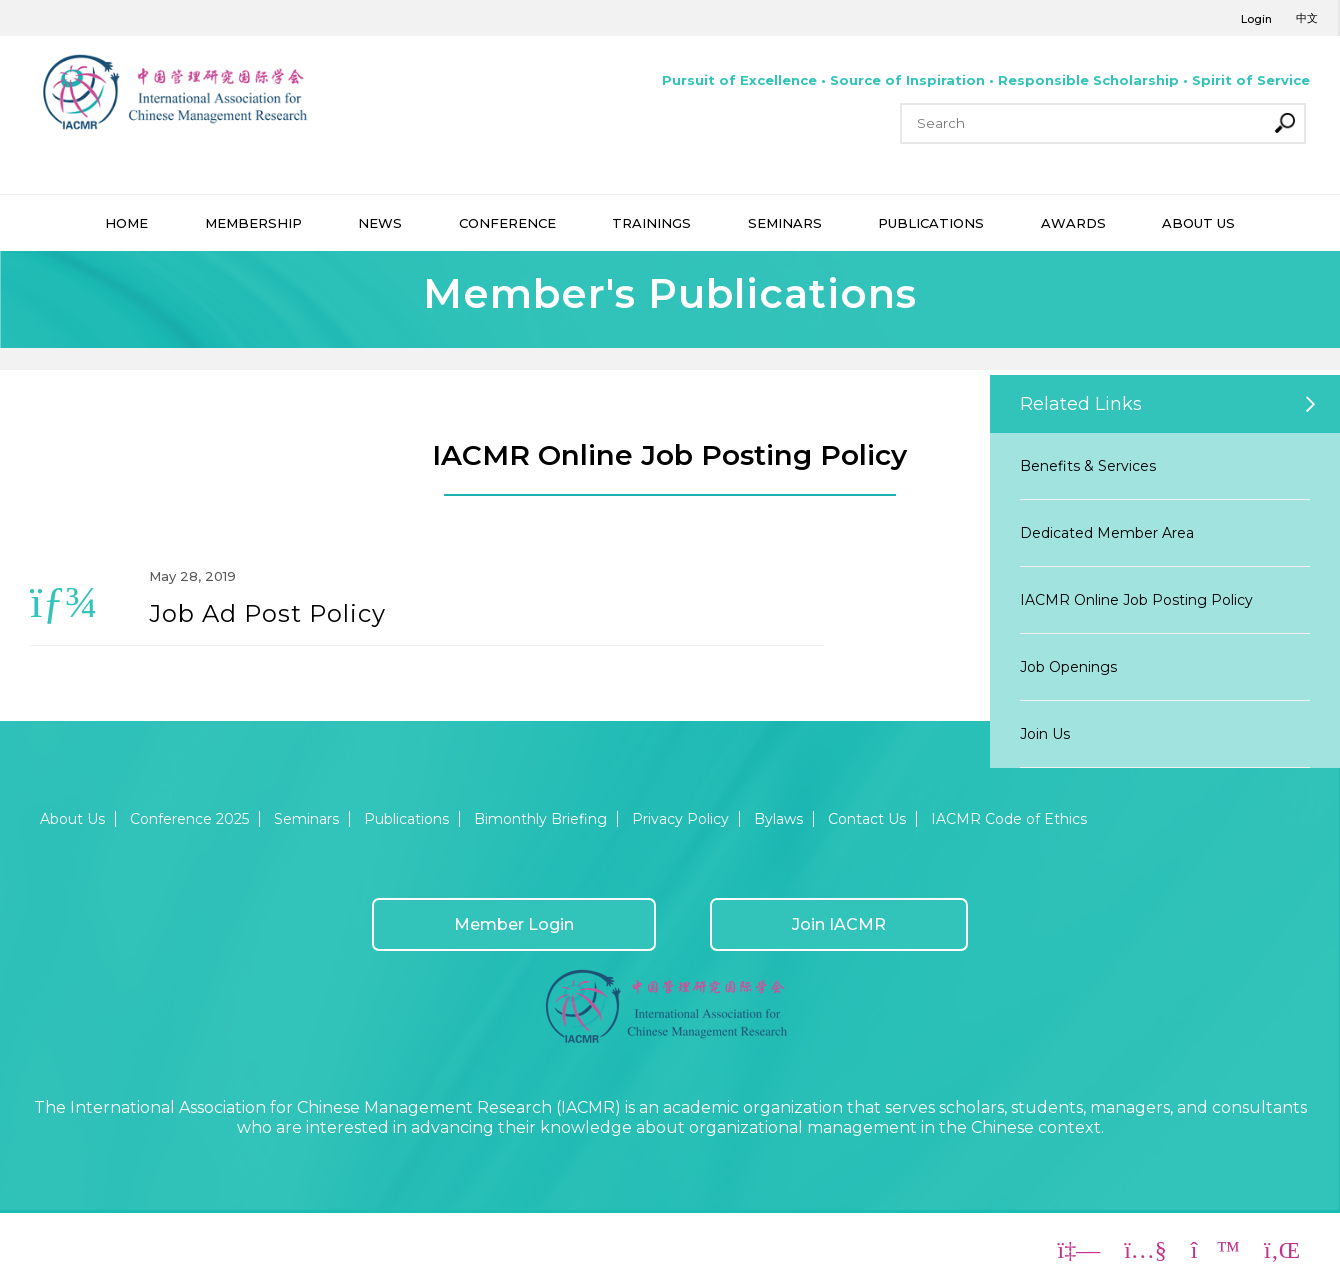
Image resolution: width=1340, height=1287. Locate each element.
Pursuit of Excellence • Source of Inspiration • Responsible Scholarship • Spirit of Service (986, 80)
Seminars (306, 819)
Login (1256, 19)
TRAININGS (651, 223)
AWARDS (1073, 223)
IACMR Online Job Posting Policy (1136, 600)
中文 (1307, 18)
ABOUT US (1198, 223)
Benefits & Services (1088, 466)
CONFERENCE (507, 223)
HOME (126, 223)
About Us (72, 819)
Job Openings (1068, 667)
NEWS (380, 223)
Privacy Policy (680, 819)
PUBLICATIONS (931, 223)
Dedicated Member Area (1107, 533)
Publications (406, 819)
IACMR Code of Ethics (1009, 819)
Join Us (1045, 734)
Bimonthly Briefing (540, 819)
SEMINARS (785, 223)
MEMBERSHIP (253, 223)
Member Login (514, 924)
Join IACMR (839, 924)
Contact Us (867, 819)
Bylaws (778, 819)
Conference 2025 (189, 819)
